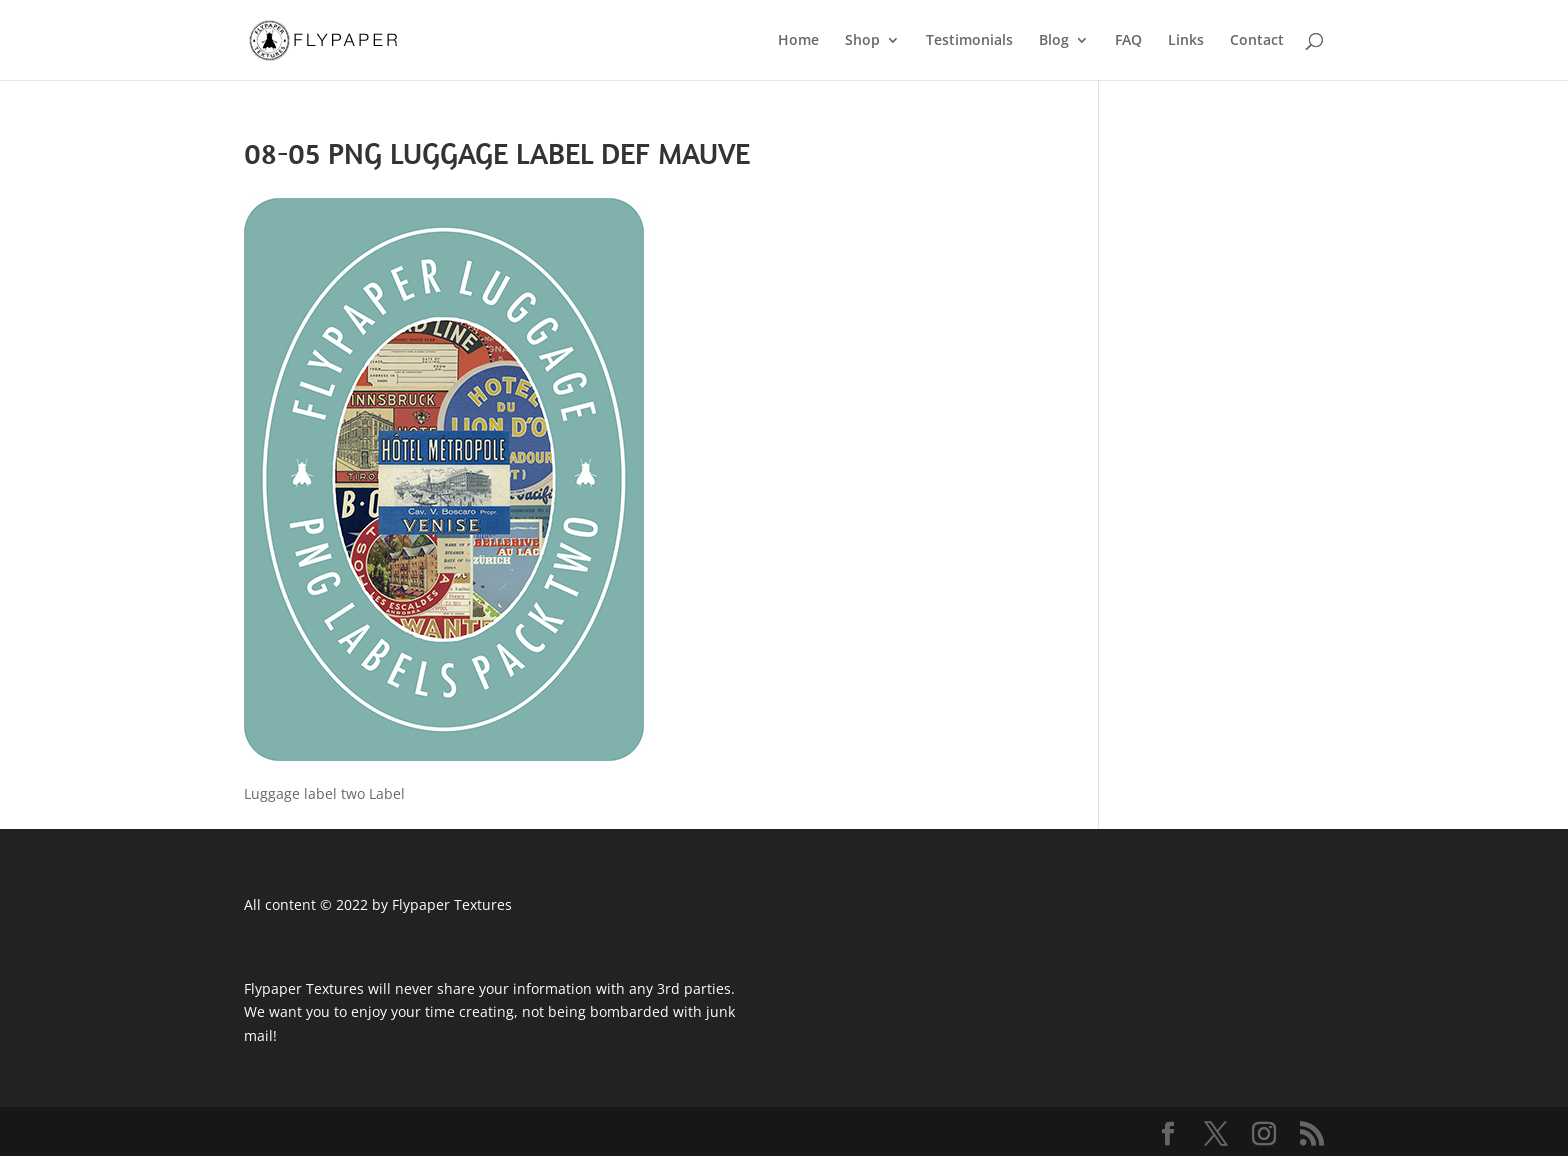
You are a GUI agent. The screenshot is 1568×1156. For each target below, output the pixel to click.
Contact (1257, 41)
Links (1186, 41)
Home (798, 41)
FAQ (1128, 41)
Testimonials (969, 41)
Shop (862, 41)
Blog (1054, 41)
